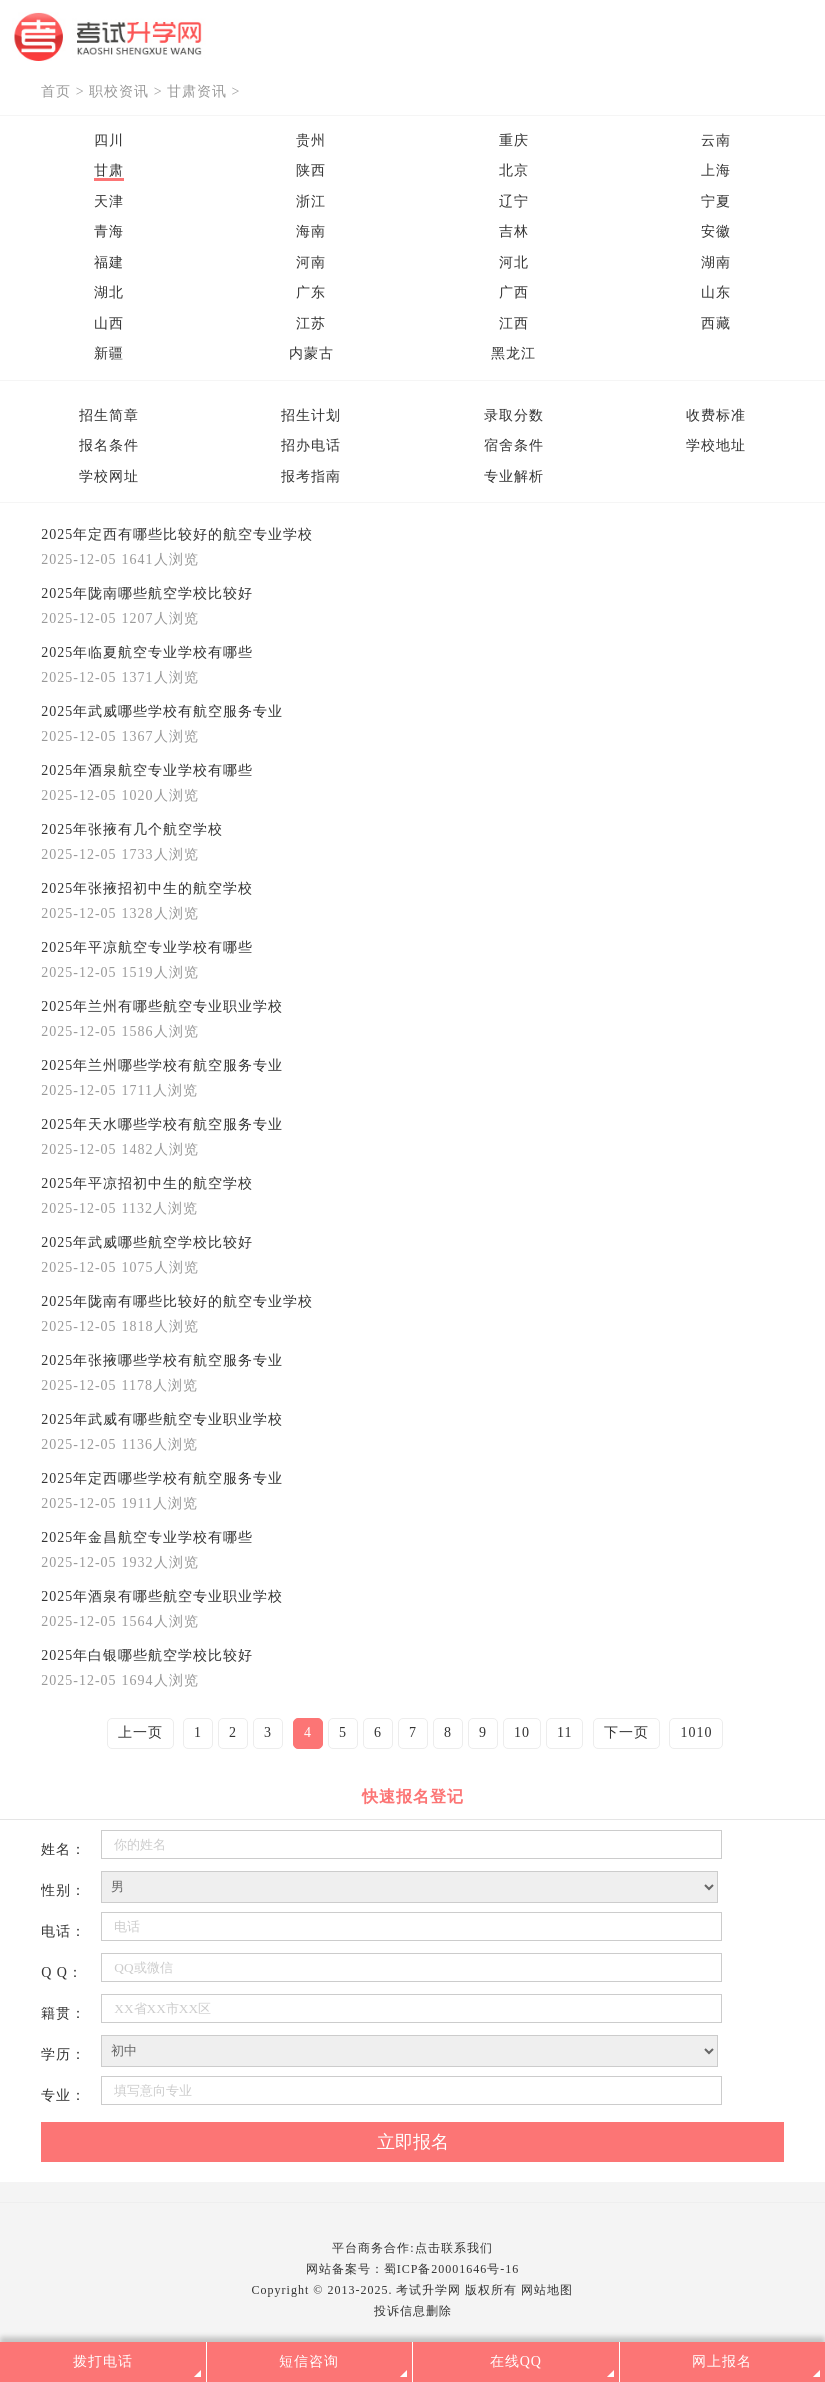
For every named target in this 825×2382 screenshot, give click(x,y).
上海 (716, 170)
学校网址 (109, 476)
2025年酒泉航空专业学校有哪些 (147, 770)
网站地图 (547, 2290)
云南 (716, 140)
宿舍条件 (514, 445)
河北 (514, 262)
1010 (696, 1732)
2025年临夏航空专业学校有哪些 (147, 652)
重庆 (514, 140)
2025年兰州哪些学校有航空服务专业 (162, 1065)
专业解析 (514, 476)
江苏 (311, 323)
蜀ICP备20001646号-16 (452, 2269)
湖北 (109, 292)
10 (522, 1732)
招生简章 (109, 415)
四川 (109, 140)
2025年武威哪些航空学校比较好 (147, 1242)
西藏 (716, 323)
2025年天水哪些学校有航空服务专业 (162, 1124)
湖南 (716, 262)
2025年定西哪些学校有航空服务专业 (162, 1478)
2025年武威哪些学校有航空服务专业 (162, 711)
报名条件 (109, 445)
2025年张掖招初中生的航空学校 (147, 888)
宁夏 (716, 201)
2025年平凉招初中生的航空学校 (147, 1183)
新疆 (109, 353)
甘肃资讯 (197, 91)
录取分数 (514, 415)
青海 (109, 231)
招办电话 (311, 445)
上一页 (140, 1732)
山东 (716, 292)
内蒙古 (311, 353)
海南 (311, 231)
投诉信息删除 (413, 2311)
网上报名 (722, 2361)
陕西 (311, 170)
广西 (514, 292)
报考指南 (311, 476)
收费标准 (716, 415)
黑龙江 (513, 353)
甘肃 (109, 170)
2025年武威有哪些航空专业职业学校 (162, 1419)
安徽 (716, 231)
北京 (514, 170)
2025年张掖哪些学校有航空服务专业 (162, 1360)
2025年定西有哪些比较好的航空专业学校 (177, 534)
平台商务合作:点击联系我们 (412, 2248)
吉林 (514, 231)
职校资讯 (119, 91)
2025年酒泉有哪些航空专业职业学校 (162, 1596)
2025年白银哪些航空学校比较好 (147, 1655)
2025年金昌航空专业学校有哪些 (147, 1537)
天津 (109, 201)
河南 (311, 262)
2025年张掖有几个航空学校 (132, 829)
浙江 (311, 201)
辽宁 (514, 201)
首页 (56, 91)
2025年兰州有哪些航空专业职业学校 (162, 1006)
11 (564, 1732)
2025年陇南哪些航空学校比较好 (147, 593)
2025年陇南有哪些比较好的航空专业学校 (177, 1301)
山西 (109, 323)
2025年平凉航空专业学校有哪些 (147, 947)
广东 (311, 292)
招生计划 (311, 415)
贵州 (311, 140)
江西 (514, 323)
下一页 (626, 1732)
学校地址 (716, 445)
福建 (109, 262)
